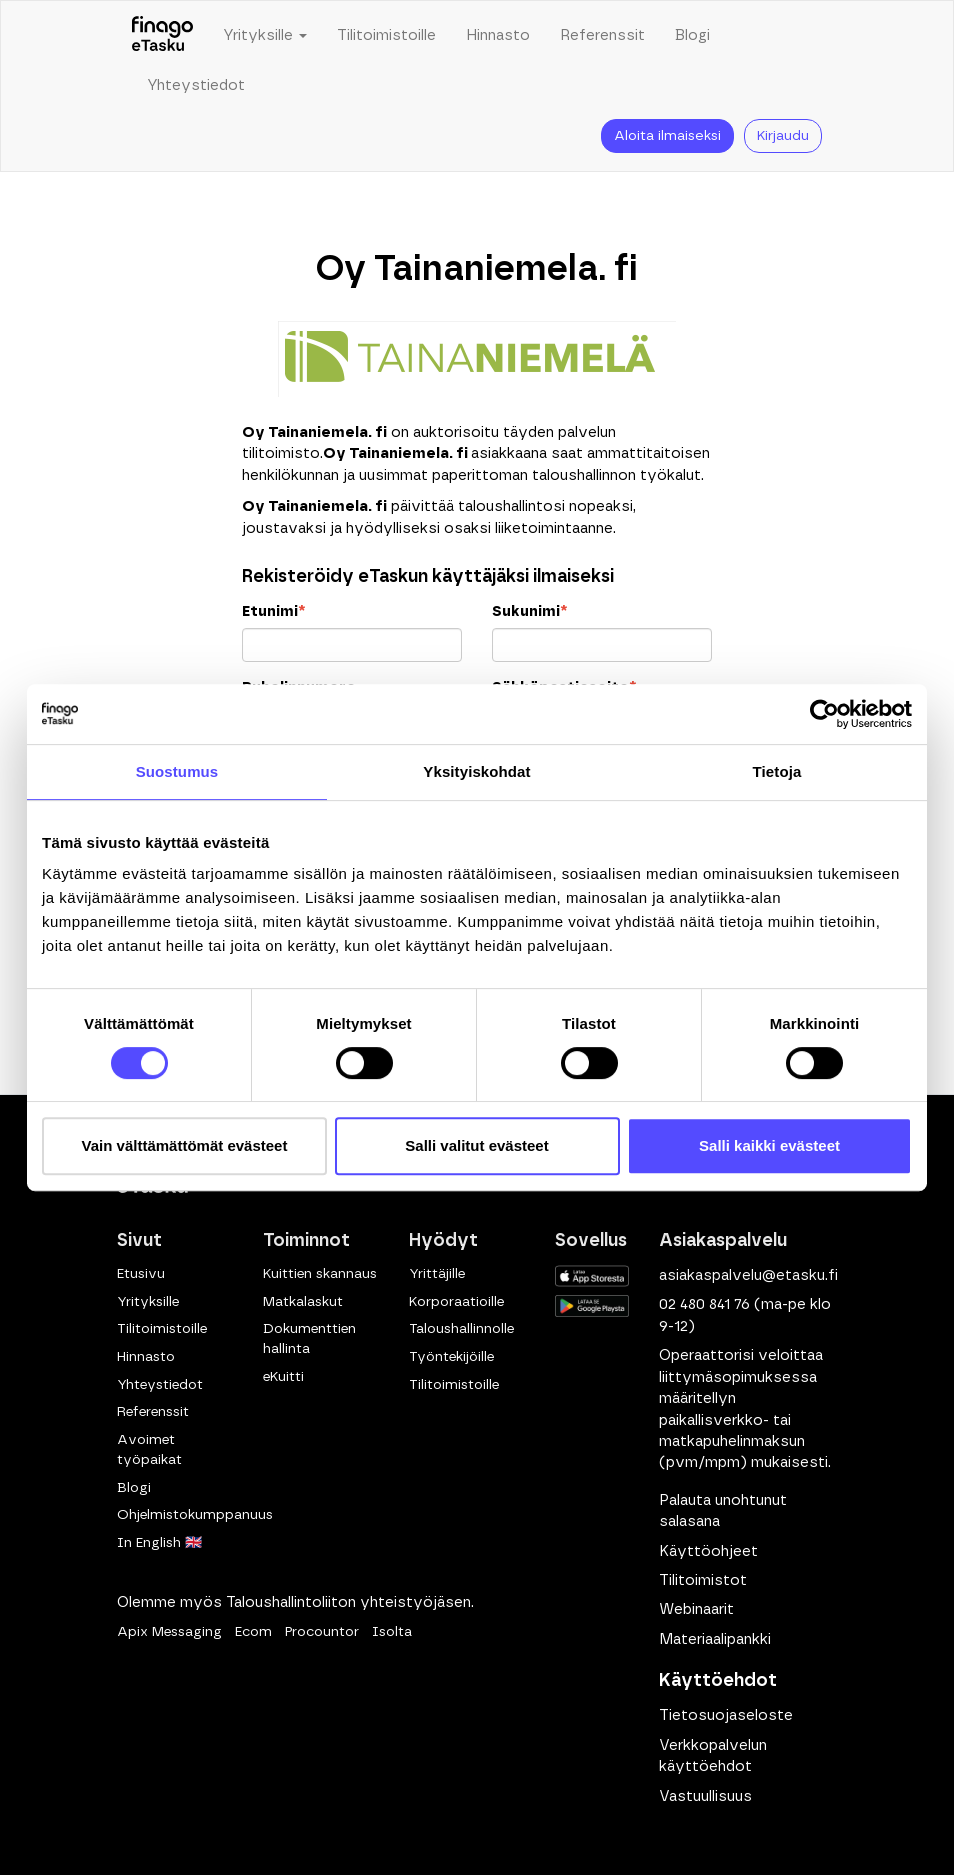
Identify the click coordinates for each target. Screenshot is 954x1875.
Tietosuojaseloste (726, 1715)
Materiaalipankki (715, 1639)
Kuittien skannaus (320, 1274)
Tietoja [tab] (777, 771)
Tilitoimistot (703, 1580)
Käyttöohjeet (708, 1551)
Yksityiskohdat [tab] (476, 771)
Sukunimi (529, 611)
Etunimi (273, 611)
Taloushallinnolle (461, 1329)
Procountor (322, 1632)
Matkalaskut (303, 1302)
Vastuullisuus (705, 1796)
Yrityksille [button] (265, 35)
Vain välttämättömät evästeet (185, 1145)
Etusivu (141, 1274)
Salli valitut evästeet (476, 1145)
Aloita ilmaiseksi (667, 136)
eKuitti (283, 1377)
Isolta (392, 1632)
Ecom (253, 1632)
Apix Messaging (169, 1632)
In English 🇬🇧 (159, 1543)
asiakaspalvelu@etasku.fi (748, 1275)
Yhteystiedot (196, 85)
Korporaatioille (456, 1302)
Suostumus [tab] (177, 771)
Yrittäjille (437, 1274)
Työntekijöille (451, 1357)
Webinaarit (696, 1609)
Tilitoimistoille (386, 35)
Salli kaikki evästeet (769, 1145)
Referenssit (602, 35)
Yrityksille (148, 1302)
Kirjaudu (783, 136)
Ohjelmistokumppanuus (195, 1515)
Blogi (692, 35)
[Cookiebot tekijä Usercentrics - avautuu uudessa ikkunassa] (824, 714)
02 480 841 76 (704, 1304)
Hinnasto (498, 35)
